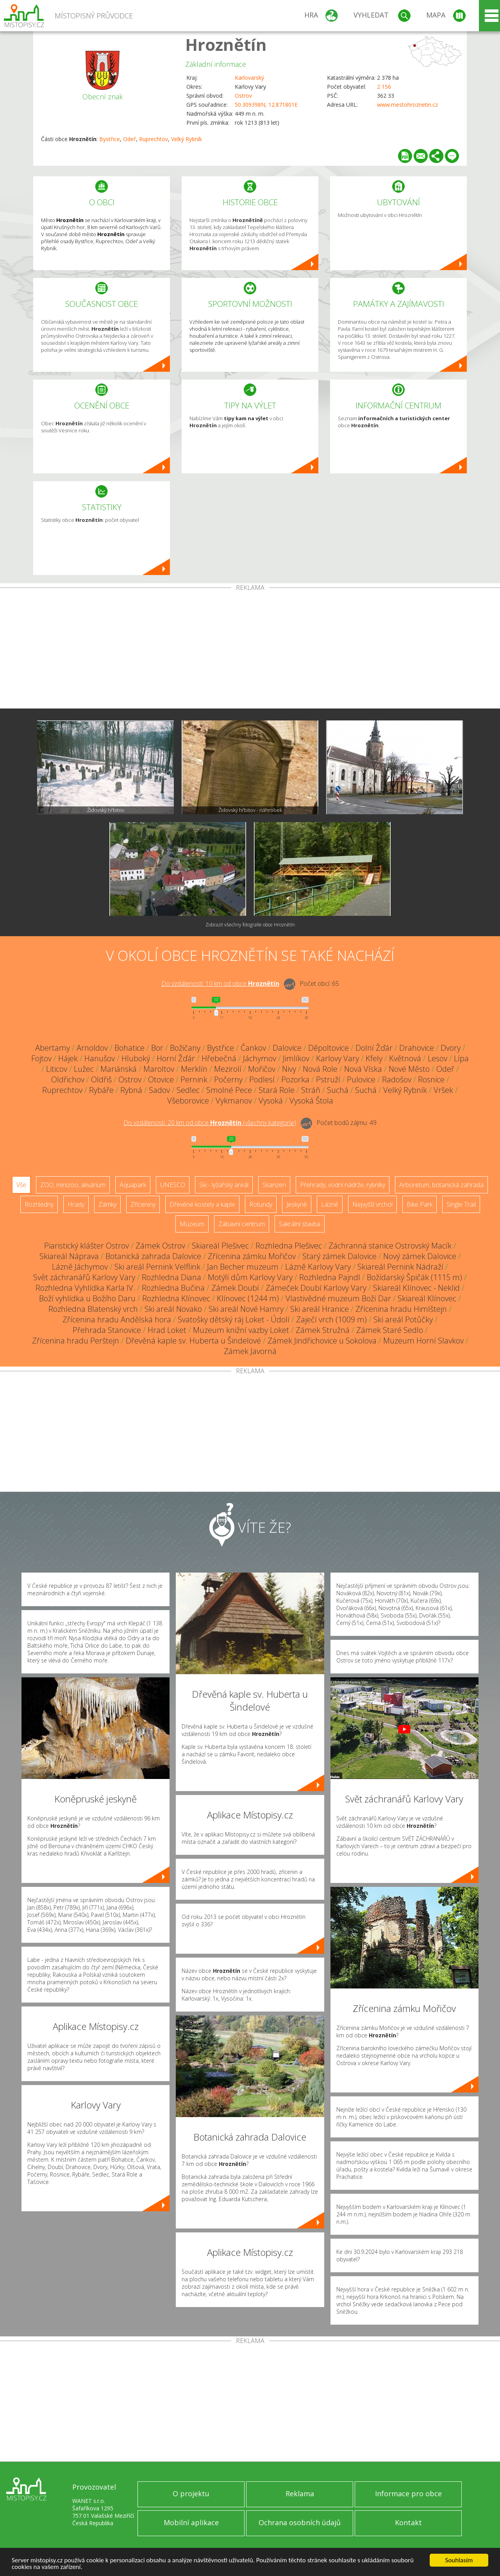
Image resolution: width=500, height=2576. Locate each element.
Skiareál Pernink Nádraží (400, 1266)
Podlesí (262, 1079)
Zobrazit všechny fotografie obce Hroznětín (250, 924)
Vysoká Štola (311, 1100)
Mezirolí (227, 1069)
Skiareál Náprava (69, 1256)
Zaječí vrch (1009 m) (331, 1319)
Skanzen (274, 1185)
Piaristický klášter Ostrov (86, 1245)
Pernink (193, 1079)
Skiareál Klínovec (427, 1298)
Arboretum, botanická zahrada (441, 1185)
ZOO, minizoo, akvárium (72, 1185)
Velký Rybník (186, 139)
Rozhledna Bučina (173, 1288)
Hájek (68, 1058)
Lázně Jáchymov (80, 1266)
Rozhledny (39, 1204)
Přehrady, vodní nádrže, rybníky (342, 1185)
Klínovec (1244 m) (248, 1298)
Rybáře (101, 1090)
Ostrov (243, 95)
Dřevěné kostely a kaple (202, 1204)
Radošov (396, 1079)
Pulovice (361, 1079)
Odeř (129, 139)
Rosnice (431, 1079)
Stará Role (277, 1090)
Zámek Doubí (235, 1288)
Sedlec (188, 1090)
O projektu (191, 2493)
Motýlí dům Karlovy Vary (250, 1277)
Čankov (253, 1048)
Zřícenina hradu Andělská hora (116, 1319)
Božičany (185, 1048)
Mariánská (118, 1069)
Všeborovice (188, 1100)
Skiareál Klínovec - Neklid (416, 1288)
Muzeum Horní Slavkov (423, 1340)
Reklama (300, 2493)
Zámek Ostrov (160, 1245)
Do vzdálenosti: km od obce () (209, 1122)
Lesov (437, 1058)
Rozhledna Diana (171, 1277)
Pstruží (328, 1079)
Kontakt (408, 2522)
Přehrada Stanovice (107, 1330)
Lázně (329, 1204)
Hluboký (135, 1058)
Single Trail (461, 1204)
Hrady (76, 1204)
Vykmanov (234, 1100)
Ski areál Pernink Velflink (157, 1266)
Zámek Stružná (323, 1330)
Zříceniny (142, 1204)
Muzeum (192, 1224)
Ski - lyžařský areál (223, 1185)
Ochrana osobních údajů (300, 2522)
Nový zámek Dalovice (419, 1256)
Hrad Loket (167, 1330)
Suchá (337, 1090)
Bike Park (419, 1204)
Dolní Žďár (374, 1048)
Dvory (451, 1048)
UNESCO (172, 1185)
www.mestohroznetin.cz (407, 104)
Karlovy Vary (337, 1058)
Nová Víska (363, 1069)
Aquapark (133, 1185)
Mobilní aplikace (191, 2522)
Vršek (443, 1090)
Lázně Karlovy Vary (318, 1266)
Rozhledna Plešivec (288, 1245)
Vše (21, 1185)
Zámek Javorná (250, 1351)
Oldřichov (67, 1079)
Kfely (374, 1058)
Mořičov (261, 1069)
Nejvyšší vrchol (372, 1204)
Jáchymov (259, 1058)
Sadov (159, 1090)
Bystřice (109, 139)
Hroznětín (226, 44)
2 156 (384, 86)
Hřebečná (219, 1058)
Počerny (228, 1079)
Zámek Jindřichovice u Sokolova (322, 1340)
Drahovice (416, 1048)
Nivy (289, 1069)
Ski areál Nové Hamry (246, 1309)
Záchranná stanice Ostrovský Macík (390, 1245)
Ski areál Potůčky (403, 1319)
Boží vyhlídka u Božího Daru (87, 1298)
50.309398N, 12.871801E (266, 104)
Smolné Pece (229, 1090)
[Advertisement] (250, 649)
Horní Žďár (176, 1058)
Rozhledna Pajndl (329, 1277)
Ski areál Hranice (319, 1309)
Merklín (194, 1069)
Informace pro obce (408, 2493)
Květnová (405, 1058)
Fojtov (41, 1058)
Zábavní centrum (241, 1224)
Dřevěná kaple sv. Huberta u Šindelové (193, 1340)
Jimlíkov (296, 1058)
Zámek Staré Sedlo (389, 1330)
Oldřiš (101, 1079)
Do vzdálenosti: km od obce (220, 983)
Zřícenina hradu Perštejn (75, 1340)
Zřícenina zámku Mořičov (252, 1256)
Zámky (107, 1204)
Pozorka (295, 1079)
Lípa (461, 1058)
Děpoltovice (328, 1048)
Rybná (131, 1090)
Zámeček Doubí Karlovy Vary (316, 1288)
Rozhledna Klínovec (176, 1298)
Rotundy (260, 1204)
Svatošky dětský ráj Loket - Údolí (233, 1319)
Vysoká (271, 1100)
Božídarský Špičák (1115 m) (414, 1277)
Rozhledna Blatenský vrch (93, 1309)
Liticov (56, 1069)
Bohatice (129, 1048)
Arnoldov (92, 1048)
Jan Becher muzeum (243, 1266)
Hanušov (99, 1058)
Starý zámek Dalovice (339, 1256)
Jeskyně (296, 1204)
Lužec (84, 1069)
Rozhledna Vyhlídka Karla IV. (85, 1288)
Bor (157, 1048)
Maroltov (158, 1069)
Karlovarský (249, 77)
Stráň (310, 1090)
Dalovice (287, 1048)
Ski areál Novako (173, 1309)
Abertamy (52, 1048)
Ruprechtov (153, 139)
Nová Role (320, 1069)
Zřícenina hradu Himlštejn (401, 1309)
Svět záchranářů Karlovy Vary (84, 1277)
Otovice (161, 1079)
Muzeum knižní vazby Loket (241, 1330)
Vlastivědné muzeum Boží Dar (338, 1298)
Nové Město (409, 1069)
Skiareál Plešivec (220, 1245)
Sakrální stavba (299, 1224)
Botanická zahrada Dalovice (153, 1256)
